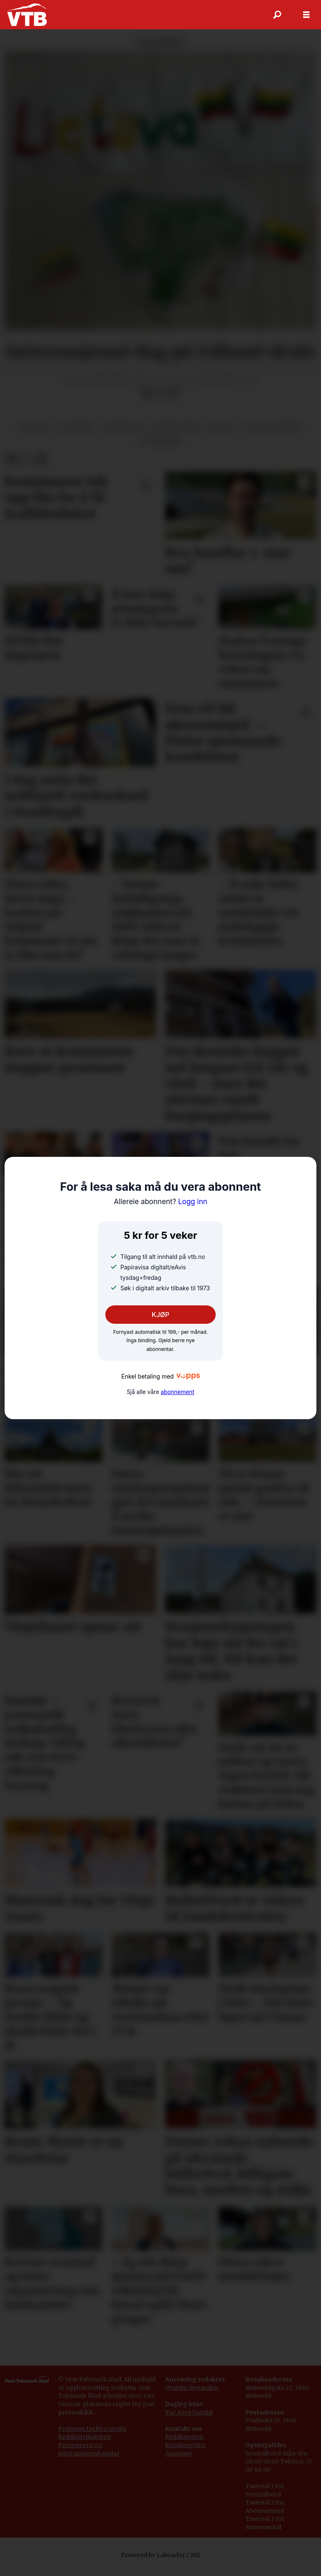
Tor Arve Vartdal (189, 2421)
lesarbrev (75, 435)
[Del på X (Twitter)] (160, 401)
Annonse (178, 2462)
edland (33, 435)
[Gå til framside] (27, 14)
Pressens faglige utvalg (92, 2437)
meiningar (124, 435)
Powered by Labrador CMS (160, 2563)
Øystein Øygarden (191, 2396)
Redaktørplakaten (84, 2445)
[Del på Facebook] (146, 401)
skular (221, 435)
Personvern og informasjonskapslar (89, 2458)
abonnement (177, 1392)
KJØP (161, 1314)
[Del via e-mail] (173, 401)
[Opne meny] (306, 15)
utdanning (161, 449)
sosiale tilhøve (273, 435)
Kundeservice (185, 2453)
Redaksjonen (184, 2445)
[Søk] (277, 14)
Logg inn (160, 1201)
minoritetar (176, 435)
